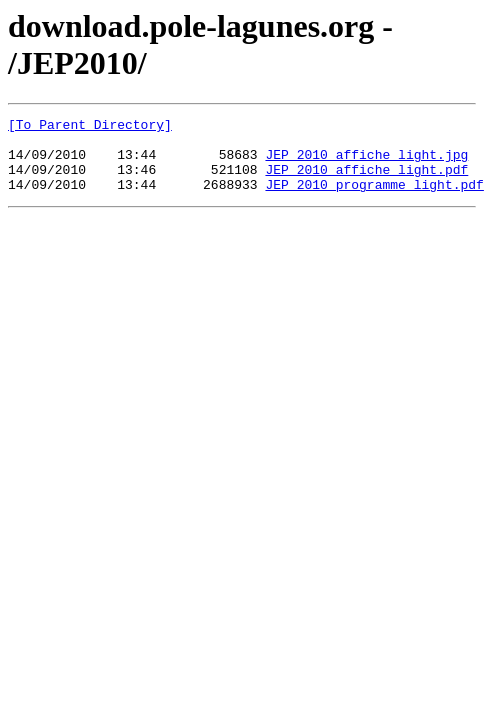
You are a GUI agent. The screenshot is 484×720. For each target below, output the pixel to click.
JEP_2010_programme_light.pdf (374, 199)
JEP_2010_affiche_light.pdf (366, 181)
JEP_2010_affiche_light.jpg (366, 163)
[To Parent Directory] (90, 127)
